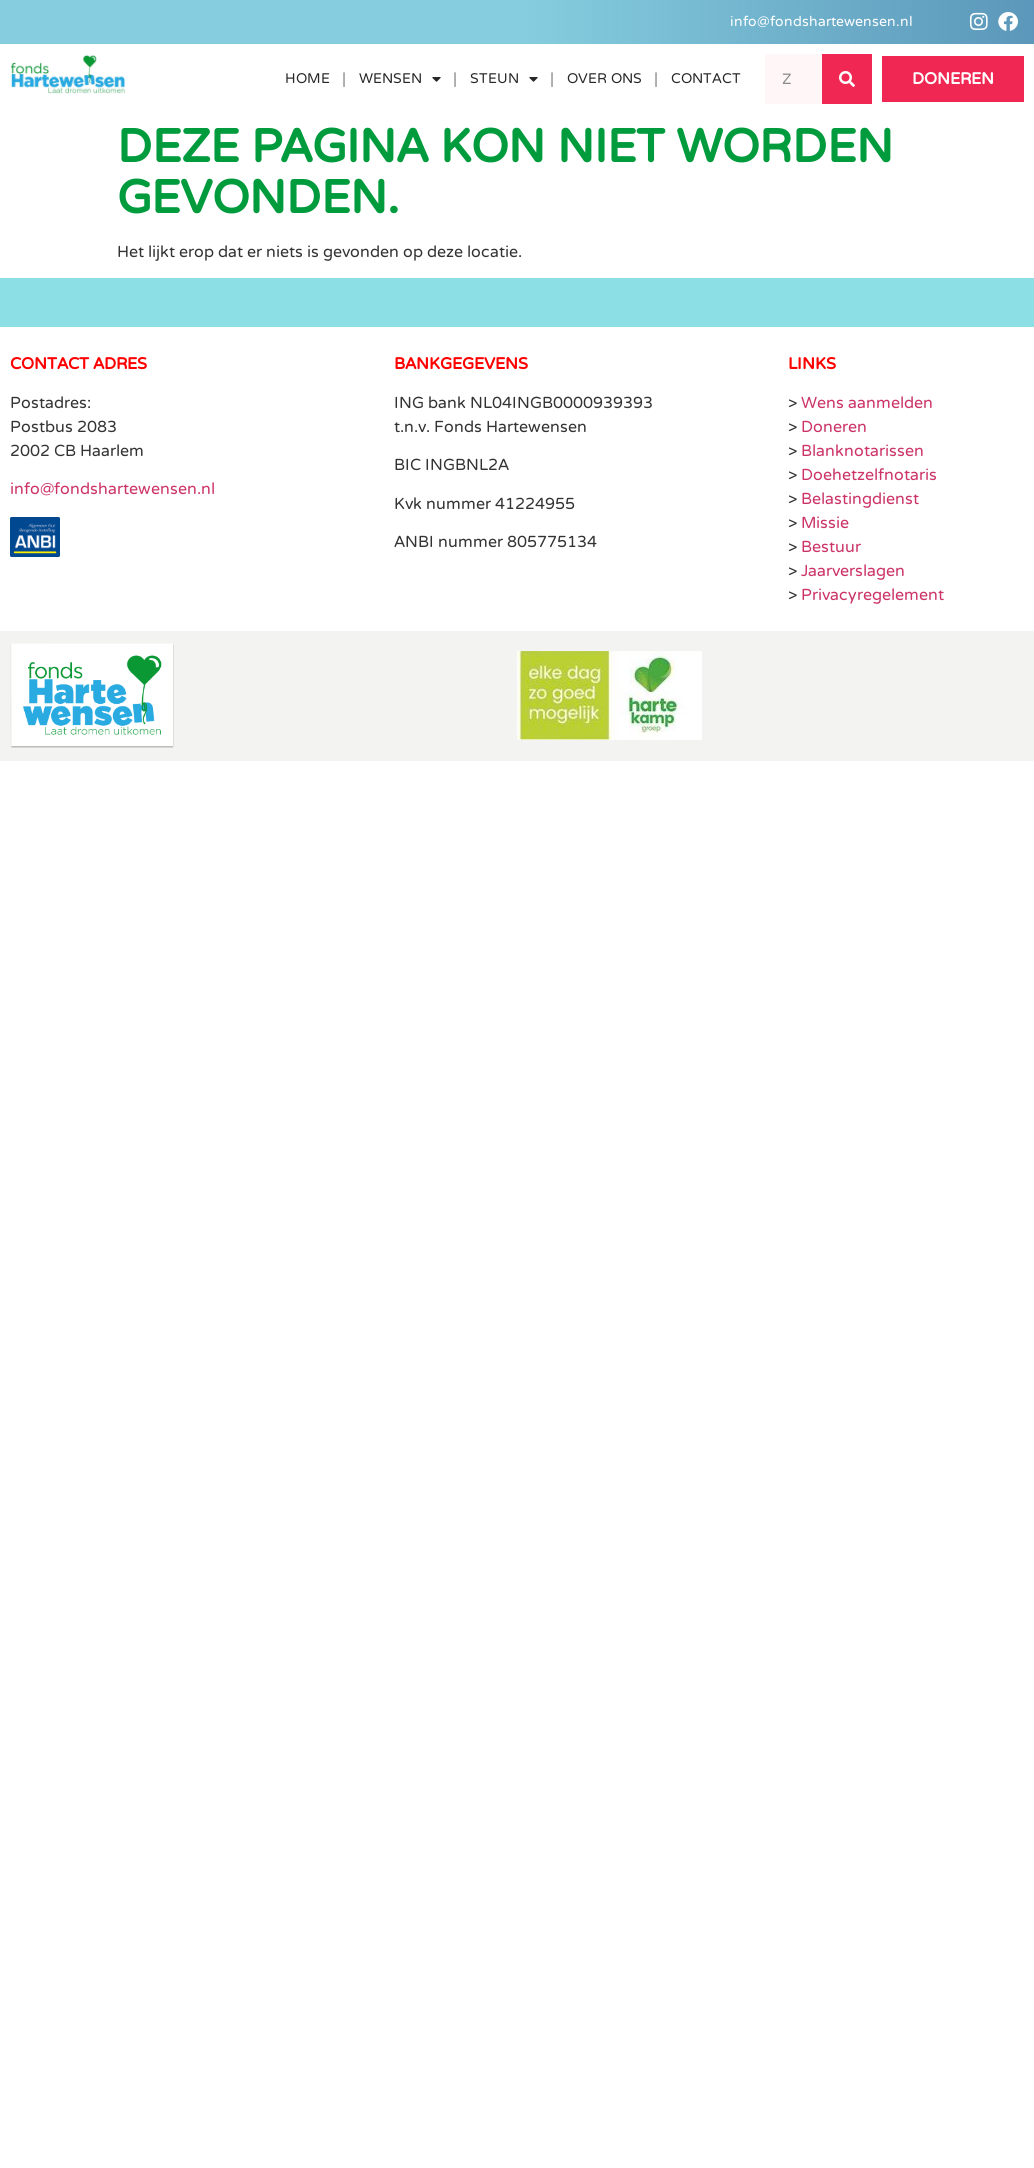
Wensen (399, 79)
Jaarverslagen (853, 571)
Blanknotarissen (862, 451)
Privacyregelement (872, 595)
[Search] (847, 79)
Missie (825, 523)
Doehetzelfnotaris (869, 475)
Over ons (603, 78)
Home (306, 78)
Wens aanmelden (867, 403)
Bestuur (831, 547)
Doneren (834, 427)
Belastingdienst (860, 499)
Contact (705, 78)
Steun (503, 79)
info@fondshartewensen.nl (112, 489)
